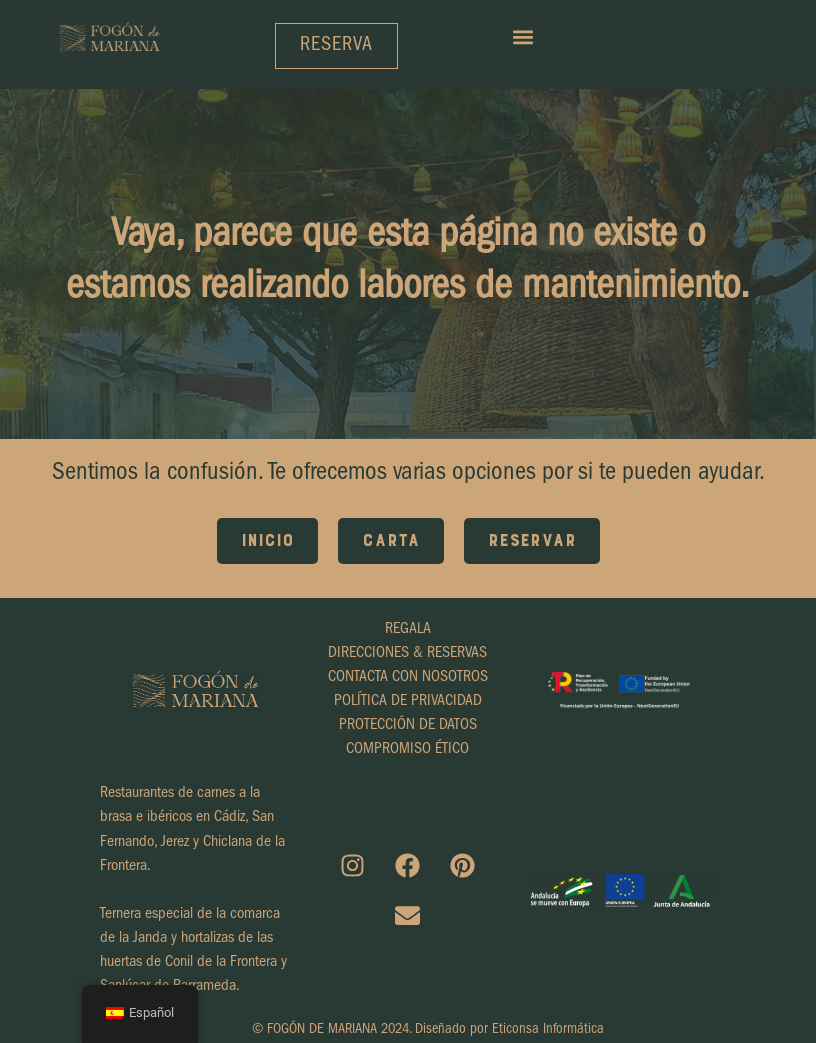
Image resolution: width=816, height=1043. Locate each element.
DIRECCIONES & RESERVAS (407, 654)
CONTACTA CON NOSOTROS (408, 678)
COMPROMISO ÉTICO (407, 750)
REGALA (408, 630)
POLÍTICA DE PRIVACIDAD (408, 702)
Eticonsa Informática (548, 1030)
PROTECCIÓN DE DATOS (408, 726)
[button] (522, 36)
